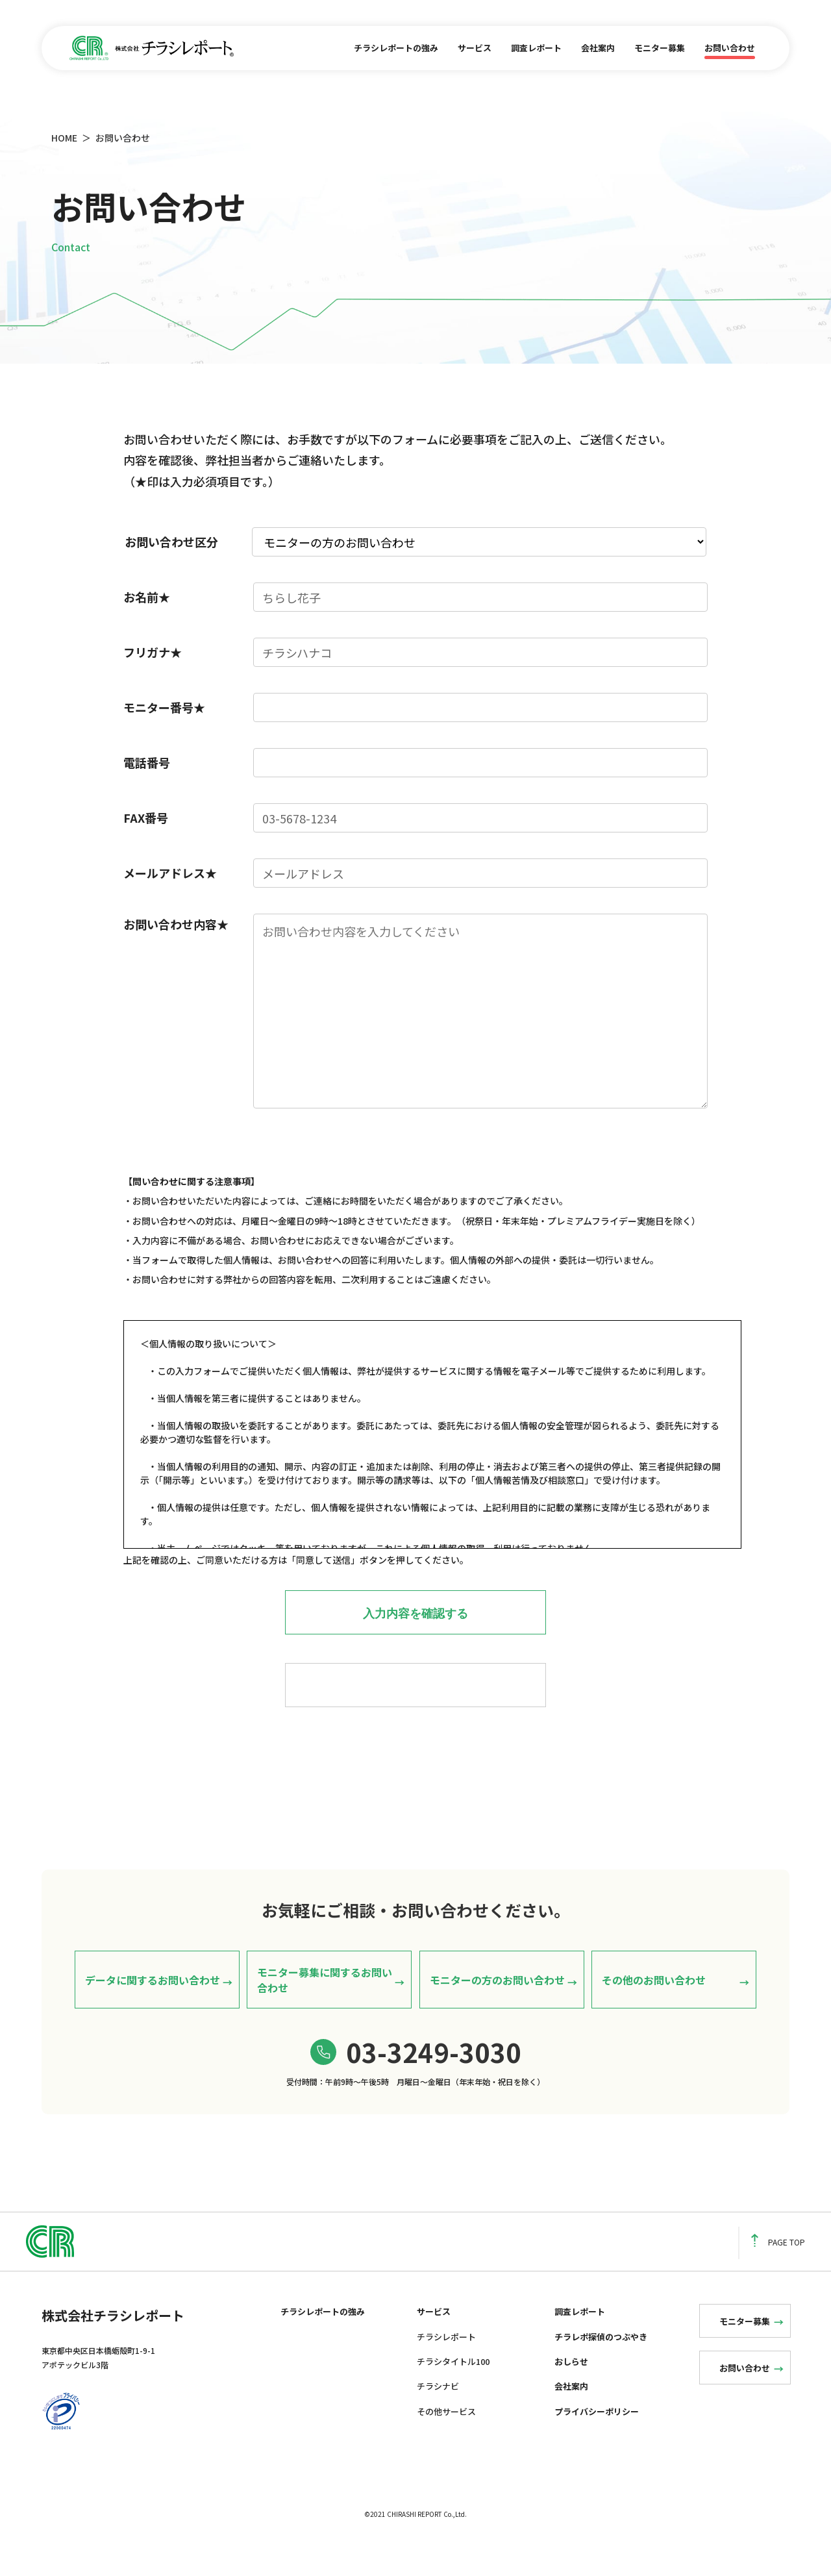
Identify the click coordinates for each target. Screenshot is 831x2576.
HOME (64, 137)
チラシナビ (438, 2410)
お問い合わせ (729, 48)
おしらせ (571, 2385)
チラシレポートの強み (396, 48)
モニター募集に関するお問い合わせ (324, 2003)
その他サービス (446, 2435)
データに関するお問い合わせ (152, 2003)
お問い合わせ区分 (171, 541)
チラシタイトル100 (453, 2385)
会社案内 (598, 48)
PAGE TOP (778, 2265)
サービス (474, 48)
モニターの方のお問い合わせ (497, 2003)
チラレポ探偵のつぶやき (600, 2360)
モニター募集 (659, 48)
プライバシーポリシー (596, 2435)
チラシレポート (446, 2360)
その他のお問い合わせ (654, 2003)
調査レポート (536, 48)
